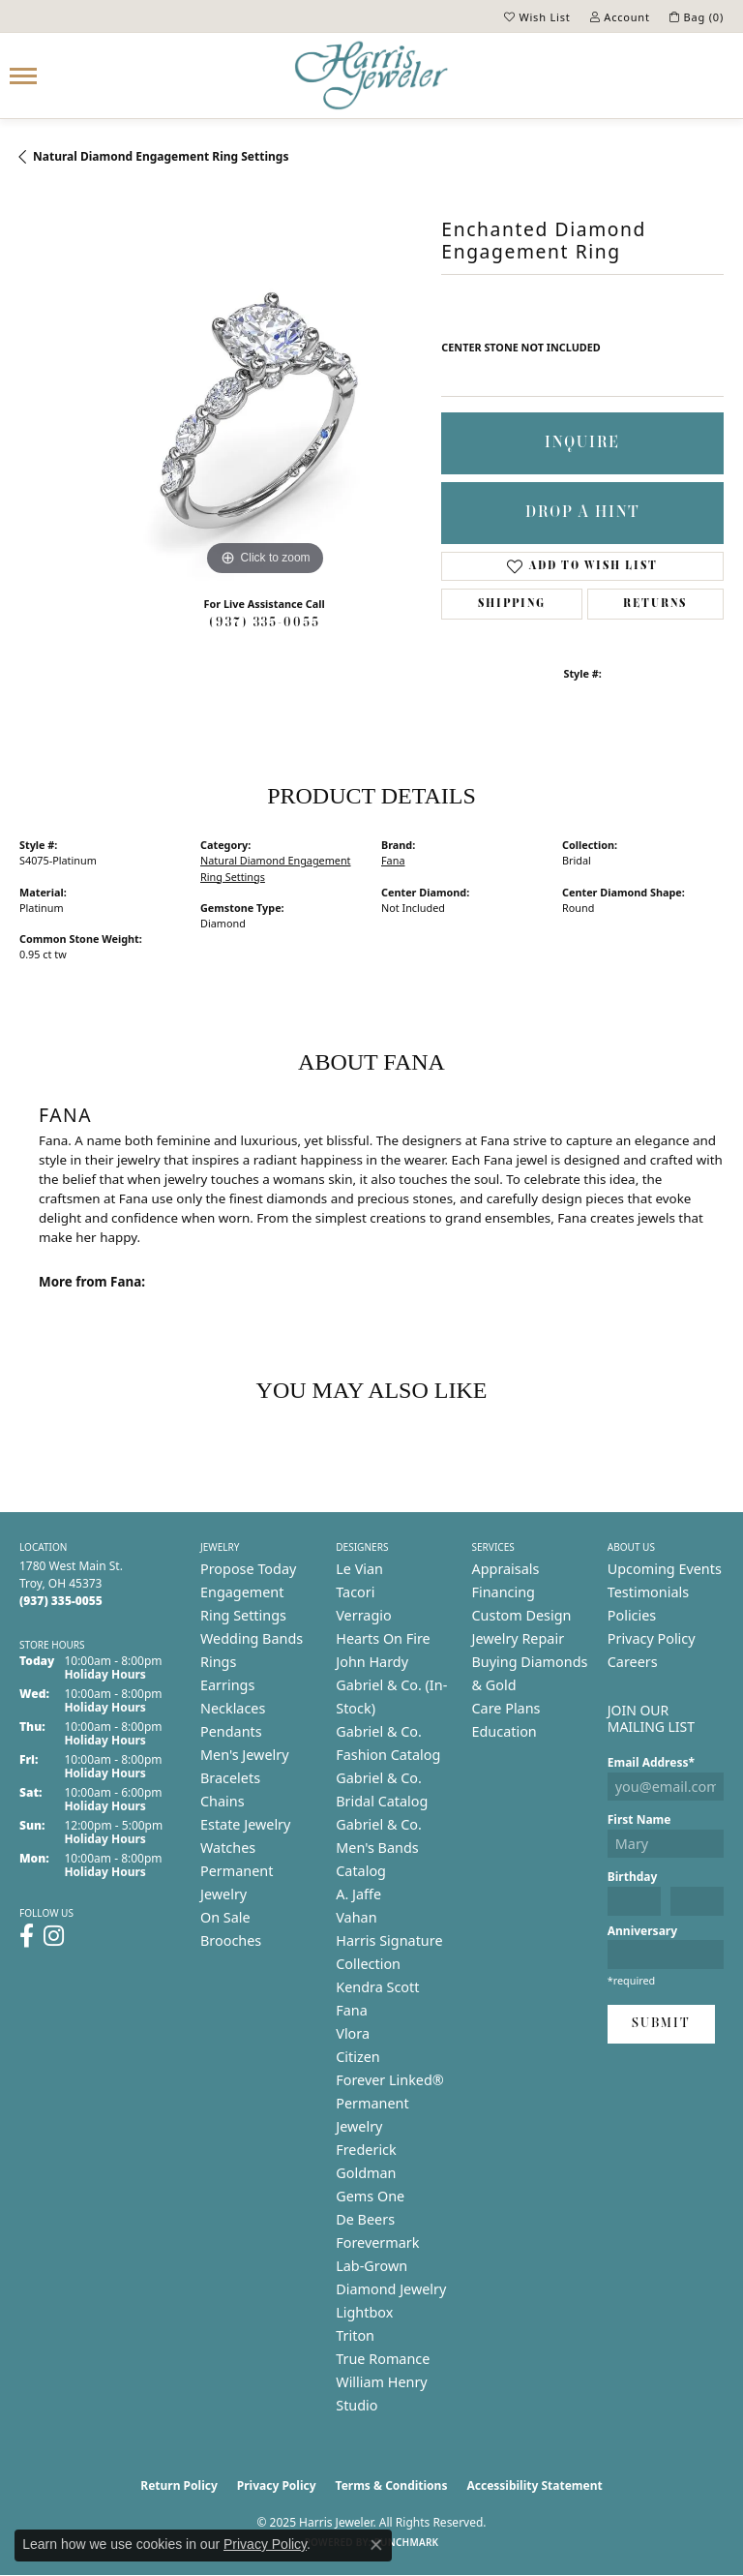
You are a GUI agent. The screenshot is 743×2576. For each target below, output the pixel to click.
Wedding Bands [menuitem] (251, 1638)
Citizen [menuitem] (358, 2056)
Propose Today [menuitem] (248, 1569)
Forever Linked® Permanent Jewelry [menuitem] (390, 2103)
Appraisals (506, 1569)
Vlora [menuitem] (353, 2033)
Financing (503, 1592)
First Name (639, 1819)
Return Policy (179, 2485)
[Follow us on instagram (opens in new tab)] (54, 1936)
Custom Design (522, 1615)
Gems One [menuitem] (370, 2196)
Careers (633, 1661)
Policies (632, 1615)
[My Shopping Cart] (696, 16)
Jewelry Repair (518, 1638)
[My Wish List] (537, 16)
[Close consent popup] (376, 2545)
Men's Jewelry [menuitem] (244, 1754)
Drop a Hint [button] (582, 512)
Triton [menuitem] (355, 2335)
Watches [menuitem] (227, 1847)
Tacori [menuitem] (355, 1592)
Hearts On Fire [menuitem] (383, 1638)
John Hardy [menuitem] (372, 1661)
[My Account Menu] (620, 16)
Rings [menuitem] (218, 1661)
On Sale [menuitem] (225, 1917)
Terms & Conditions (392, 2485)
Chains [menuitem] (222, 1801)
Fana (392, 860)
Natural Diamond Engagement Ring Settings (160, 156)
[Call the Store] (61, 1600)
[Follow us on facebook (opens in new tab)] (26, 1936)
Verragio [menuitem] (363, 1615)
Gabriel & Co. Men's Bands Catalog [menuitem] (379, 1847)
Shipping (512, 604)
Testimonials (648, 1592)
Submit (661, 2023)
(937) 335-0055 (264, 623)
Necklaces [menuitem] (232, 1708)
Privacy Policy (652, 1638)
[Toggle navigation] (23, 76)
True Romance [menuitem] (383, 2358)
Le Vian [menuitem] (359, 1569)
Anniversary (642, 1931)
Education (504, 1731)
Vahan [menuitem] (356, 1917)
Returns (655, 604)
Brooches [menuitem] (230, 1940)
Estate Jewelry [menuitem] (245, 1824)
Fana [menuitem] (352, 2010)
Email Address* (651, 1762)
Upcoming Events (665, 1569)
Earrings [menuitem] (227, 1685)
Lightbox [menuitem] (364, 2312)
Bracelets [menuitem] (230, 1778)
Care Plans (506, 1708)
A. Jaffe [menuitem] (358, 1894)
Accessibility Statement (534, 2485)
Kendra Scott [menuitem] (377, 1987)
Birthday (633, 1876)
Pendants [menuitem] (231, 1731)
